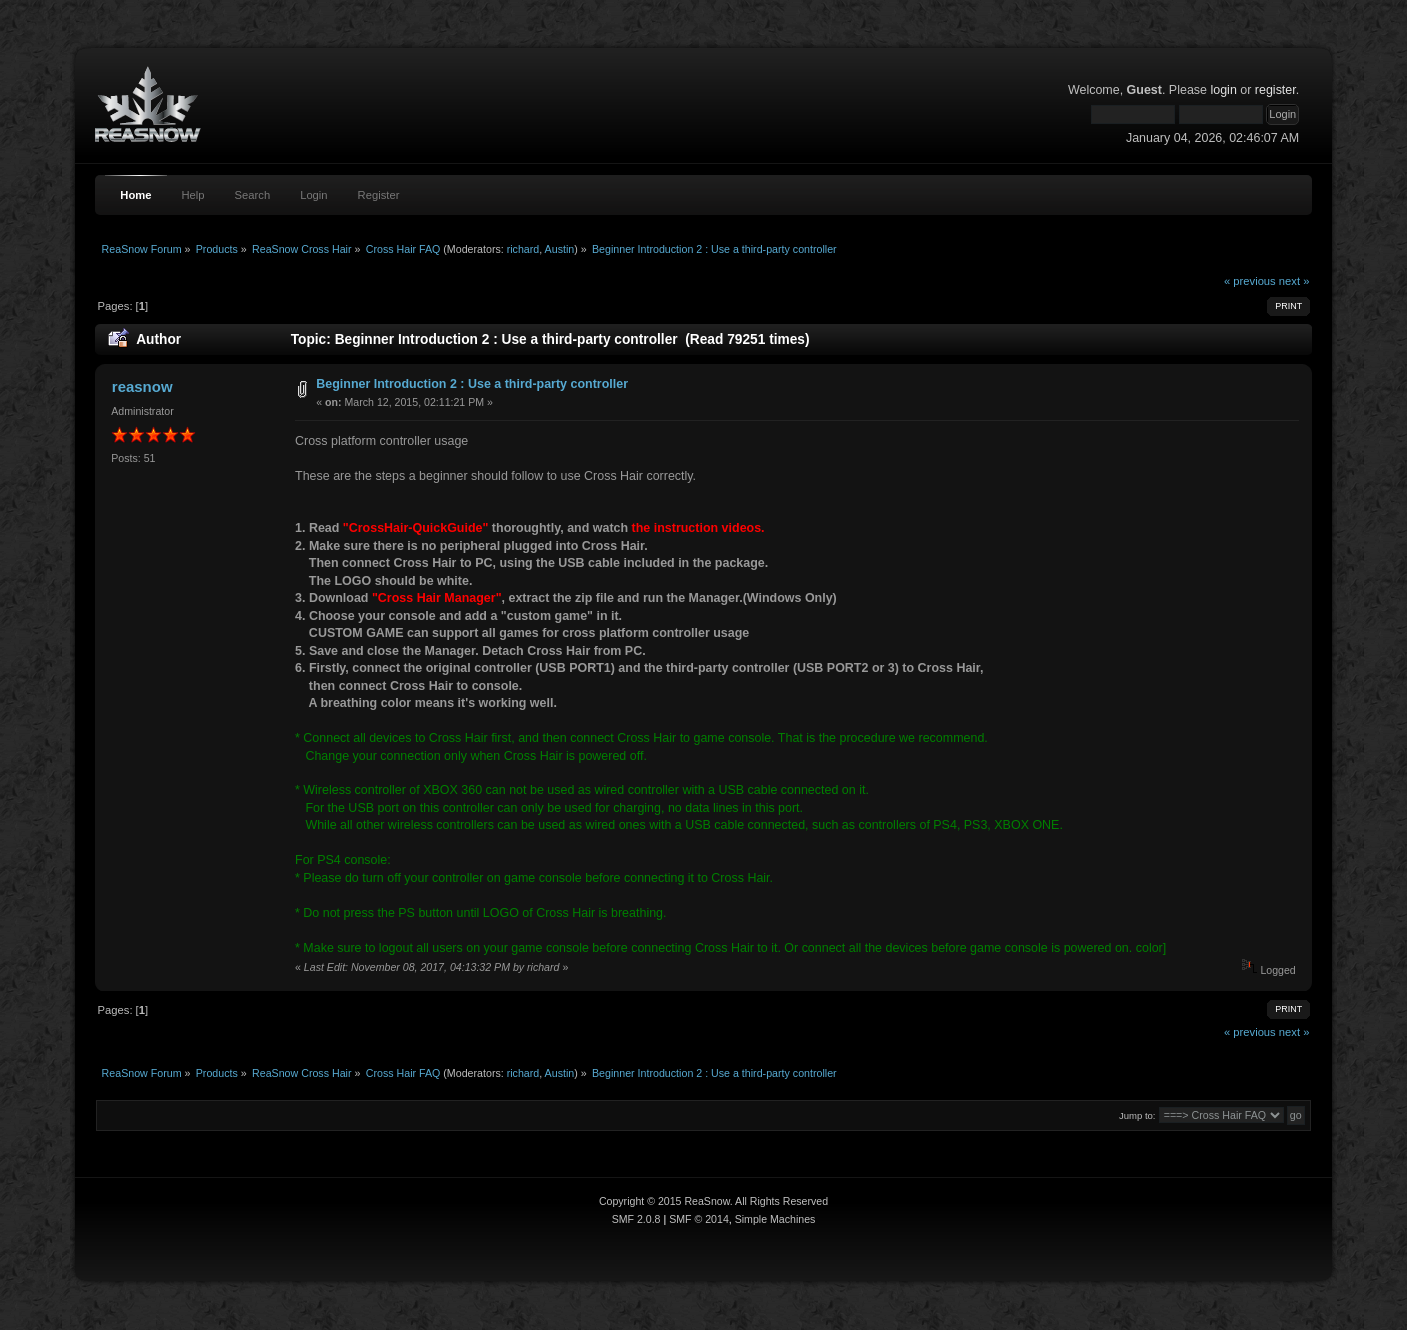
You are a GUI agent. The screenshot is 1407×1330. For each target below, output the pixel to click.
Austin (560, 249)
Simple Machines (775, 1219)
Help (193, 195)
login (1223, 90)
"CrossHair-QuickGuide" (416, 528)
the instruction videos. (698, 528)
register (1275, 90)
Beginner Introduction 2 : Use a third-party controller (472, 384)
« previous (1250, 281)
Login (313, 195)
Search (253, 195)
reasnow (142, 386)
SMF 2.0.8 (636, 1219)
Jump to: (1137, 1115)
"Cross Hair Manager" (437, 598)
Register (379, 195)
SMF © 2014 (699, 1219)
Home (135, 195)
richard (523, 249)
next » (1294, 281)
